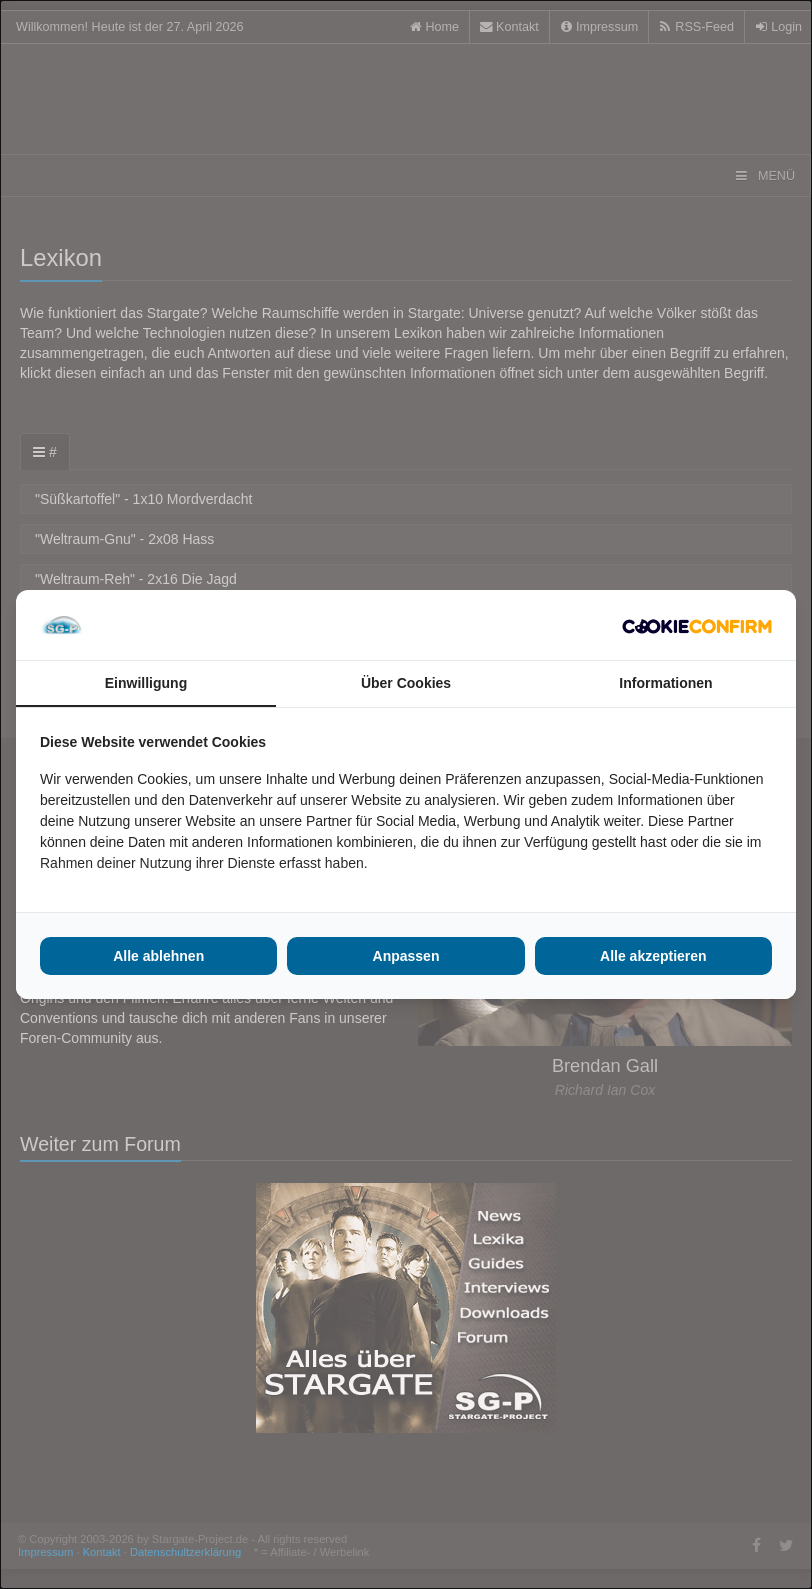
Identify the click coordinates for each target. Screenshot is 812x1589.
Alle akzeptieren (653, 956)
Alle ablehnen (158, 956)
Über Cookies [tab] (406, 683)
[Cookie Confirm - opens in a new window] (697, 625)
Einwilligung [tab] (146, 683)
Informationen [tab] (665, 683)
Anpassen (406, 956)
